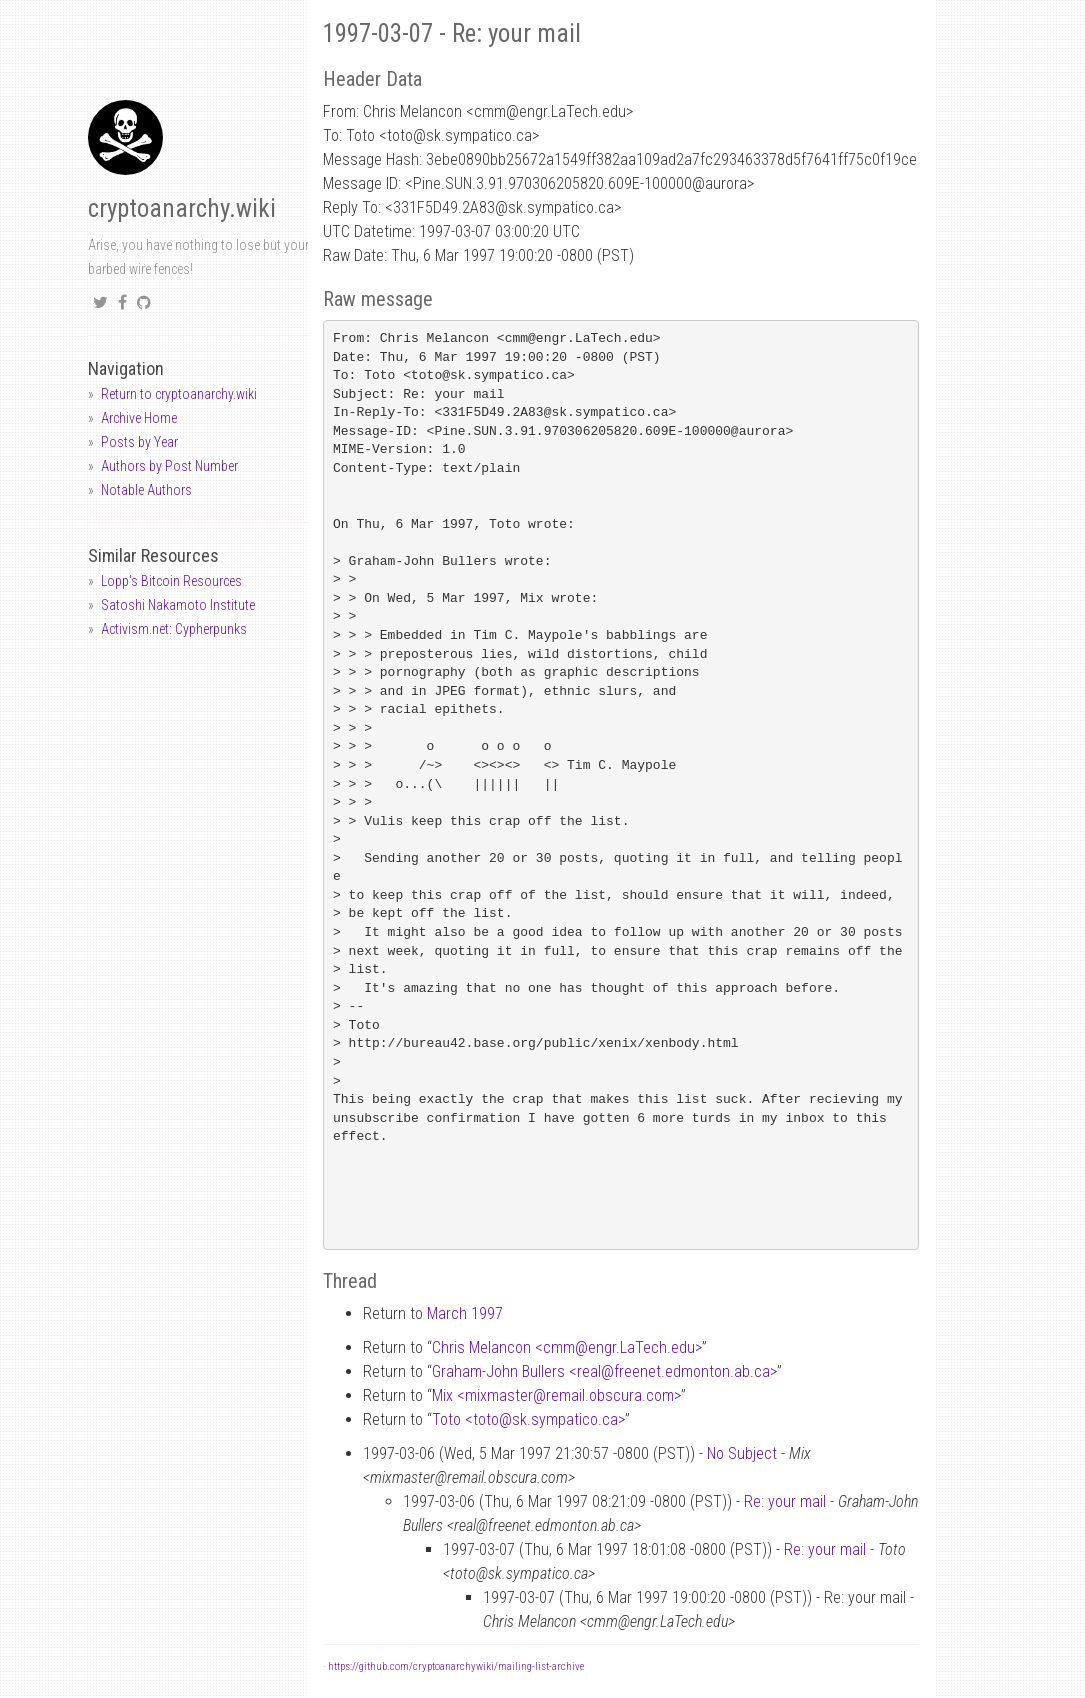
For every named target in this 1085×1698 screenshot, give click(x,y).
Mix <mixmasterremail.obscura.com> (556, 1395)
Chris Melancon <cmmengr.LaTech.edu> (567, 1347)
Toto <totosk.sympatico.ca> (528, 1419)
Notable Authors (146, 490)
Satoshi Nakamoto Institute (178, 605)
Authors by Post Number (169, 466)
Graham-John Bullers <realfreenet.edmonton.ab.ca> (604, 1371)
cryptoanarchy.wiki (182, 208)
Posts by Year (139, 442)
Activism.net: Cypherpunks (174, 629)
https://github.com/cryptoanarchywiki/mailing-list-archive (456, 1666)
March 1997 (465, 1313)
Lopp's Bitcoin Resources (171, 581)
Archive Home (139, 418)
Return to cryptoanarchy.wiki (179, 394)
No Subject (742, 1453)
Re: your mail (785, 1501)
